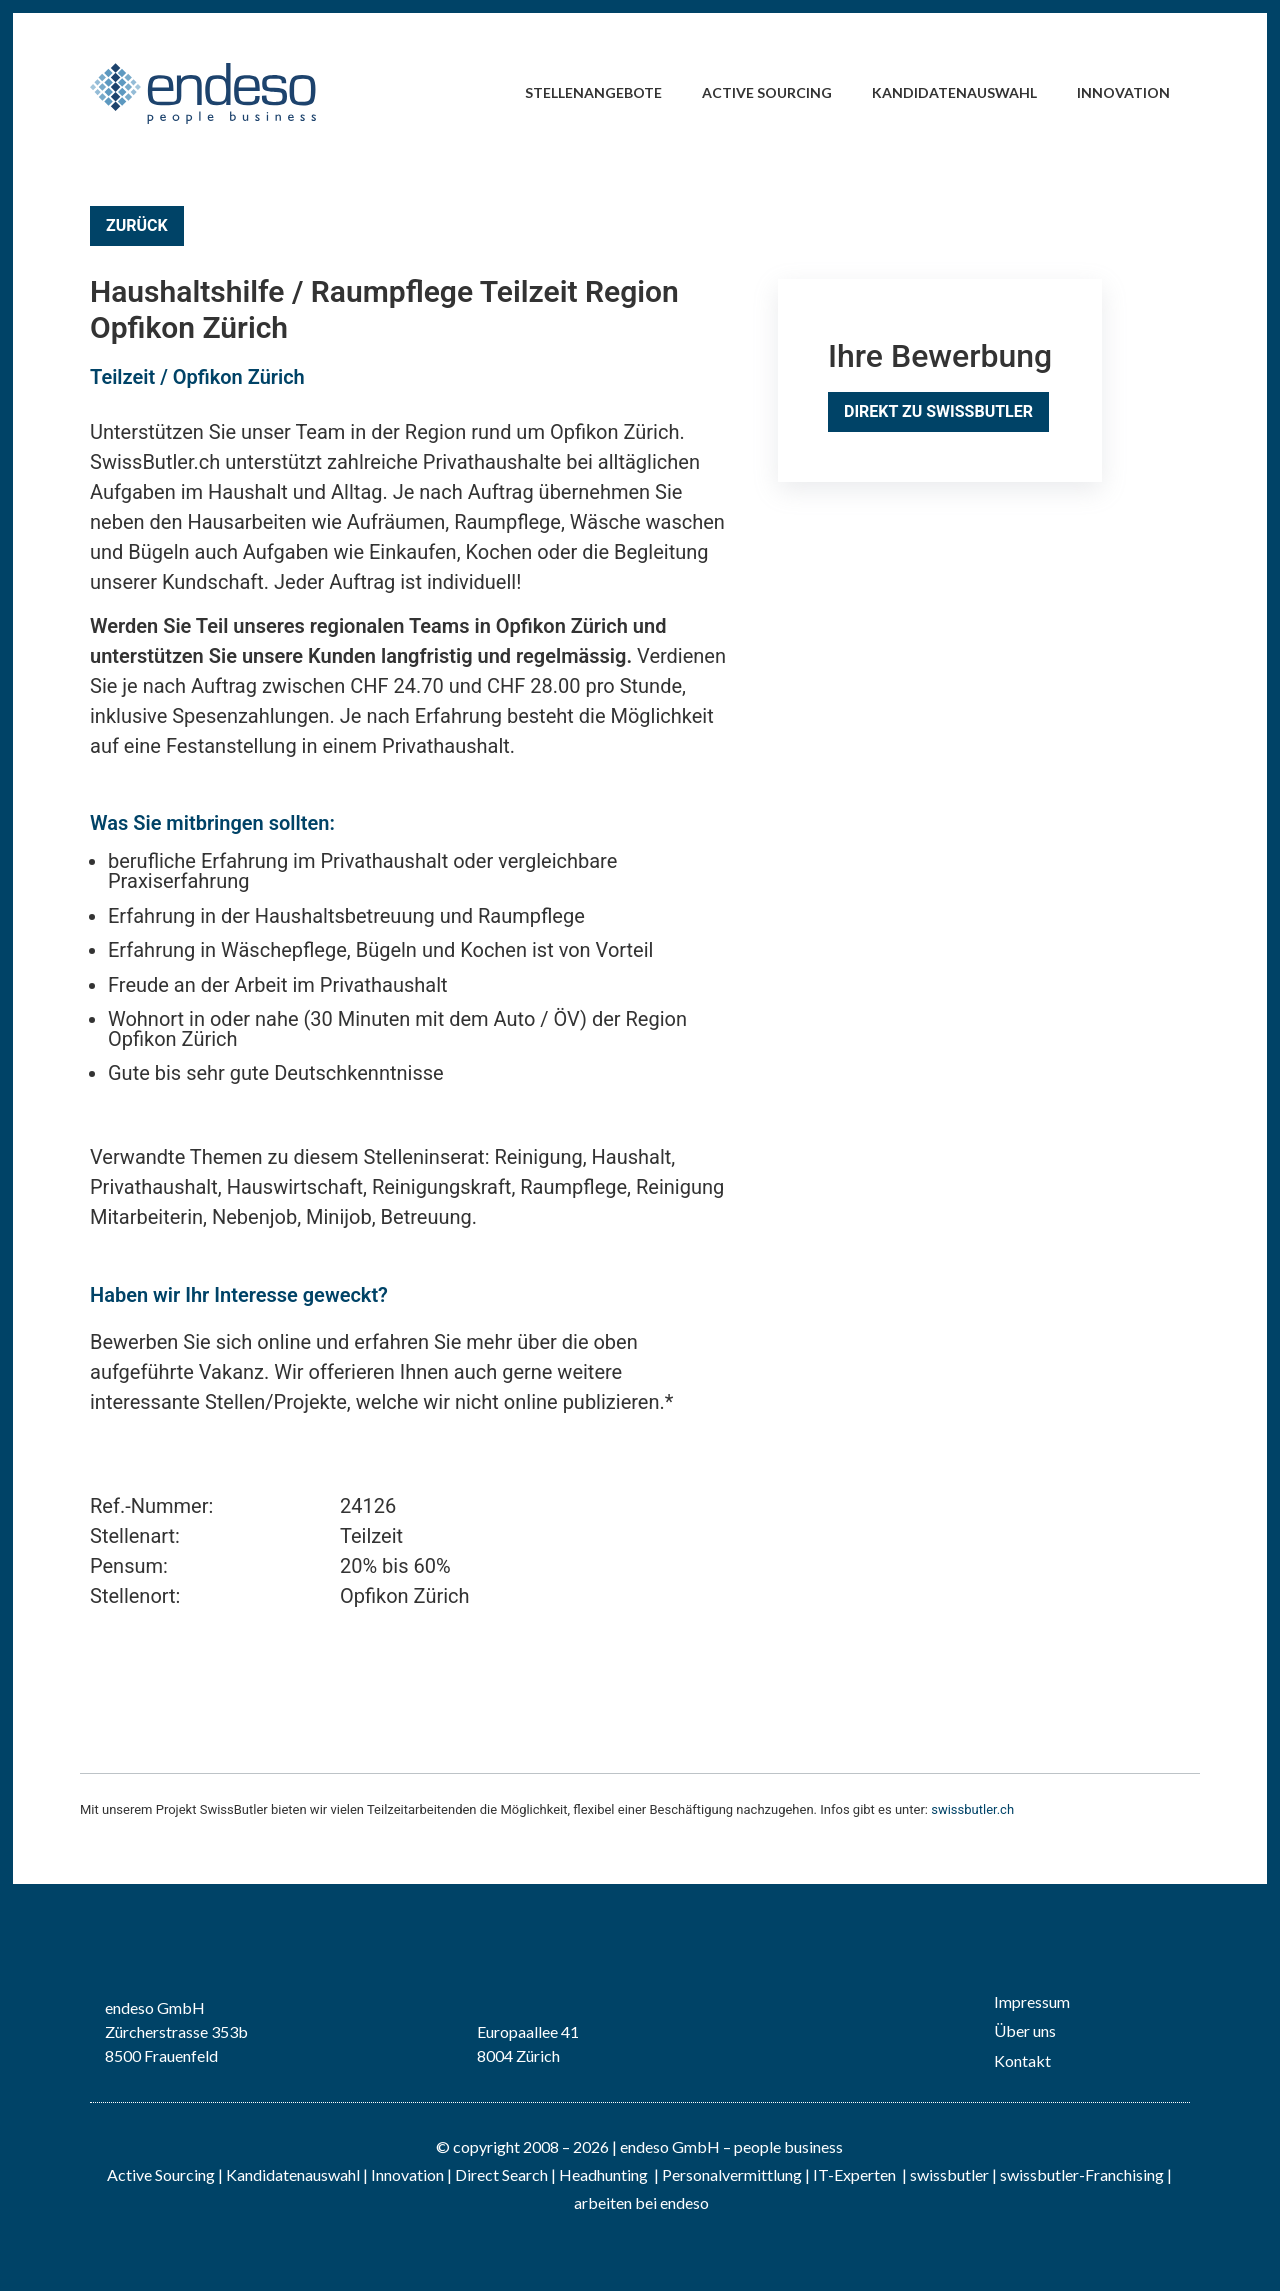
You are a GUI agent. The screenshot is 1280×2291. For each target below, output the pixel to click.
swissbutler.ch (972, 1809)
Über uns (1025, 2030)
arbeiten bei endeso (641, 2202)
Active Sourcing (767, 92)
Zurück (137, 225)
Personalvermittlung (732, 2174)
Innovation (1123, 92)
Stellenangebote (593, 92)
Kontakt (1022, 2060)
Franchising (1124, 2174)
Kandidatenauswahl (954, 92)
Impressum (1032, 2001)
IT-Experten (853, 2174)
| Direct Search (497, 2174)
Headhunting (603, 2174)
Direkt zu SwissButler (938, 411)
